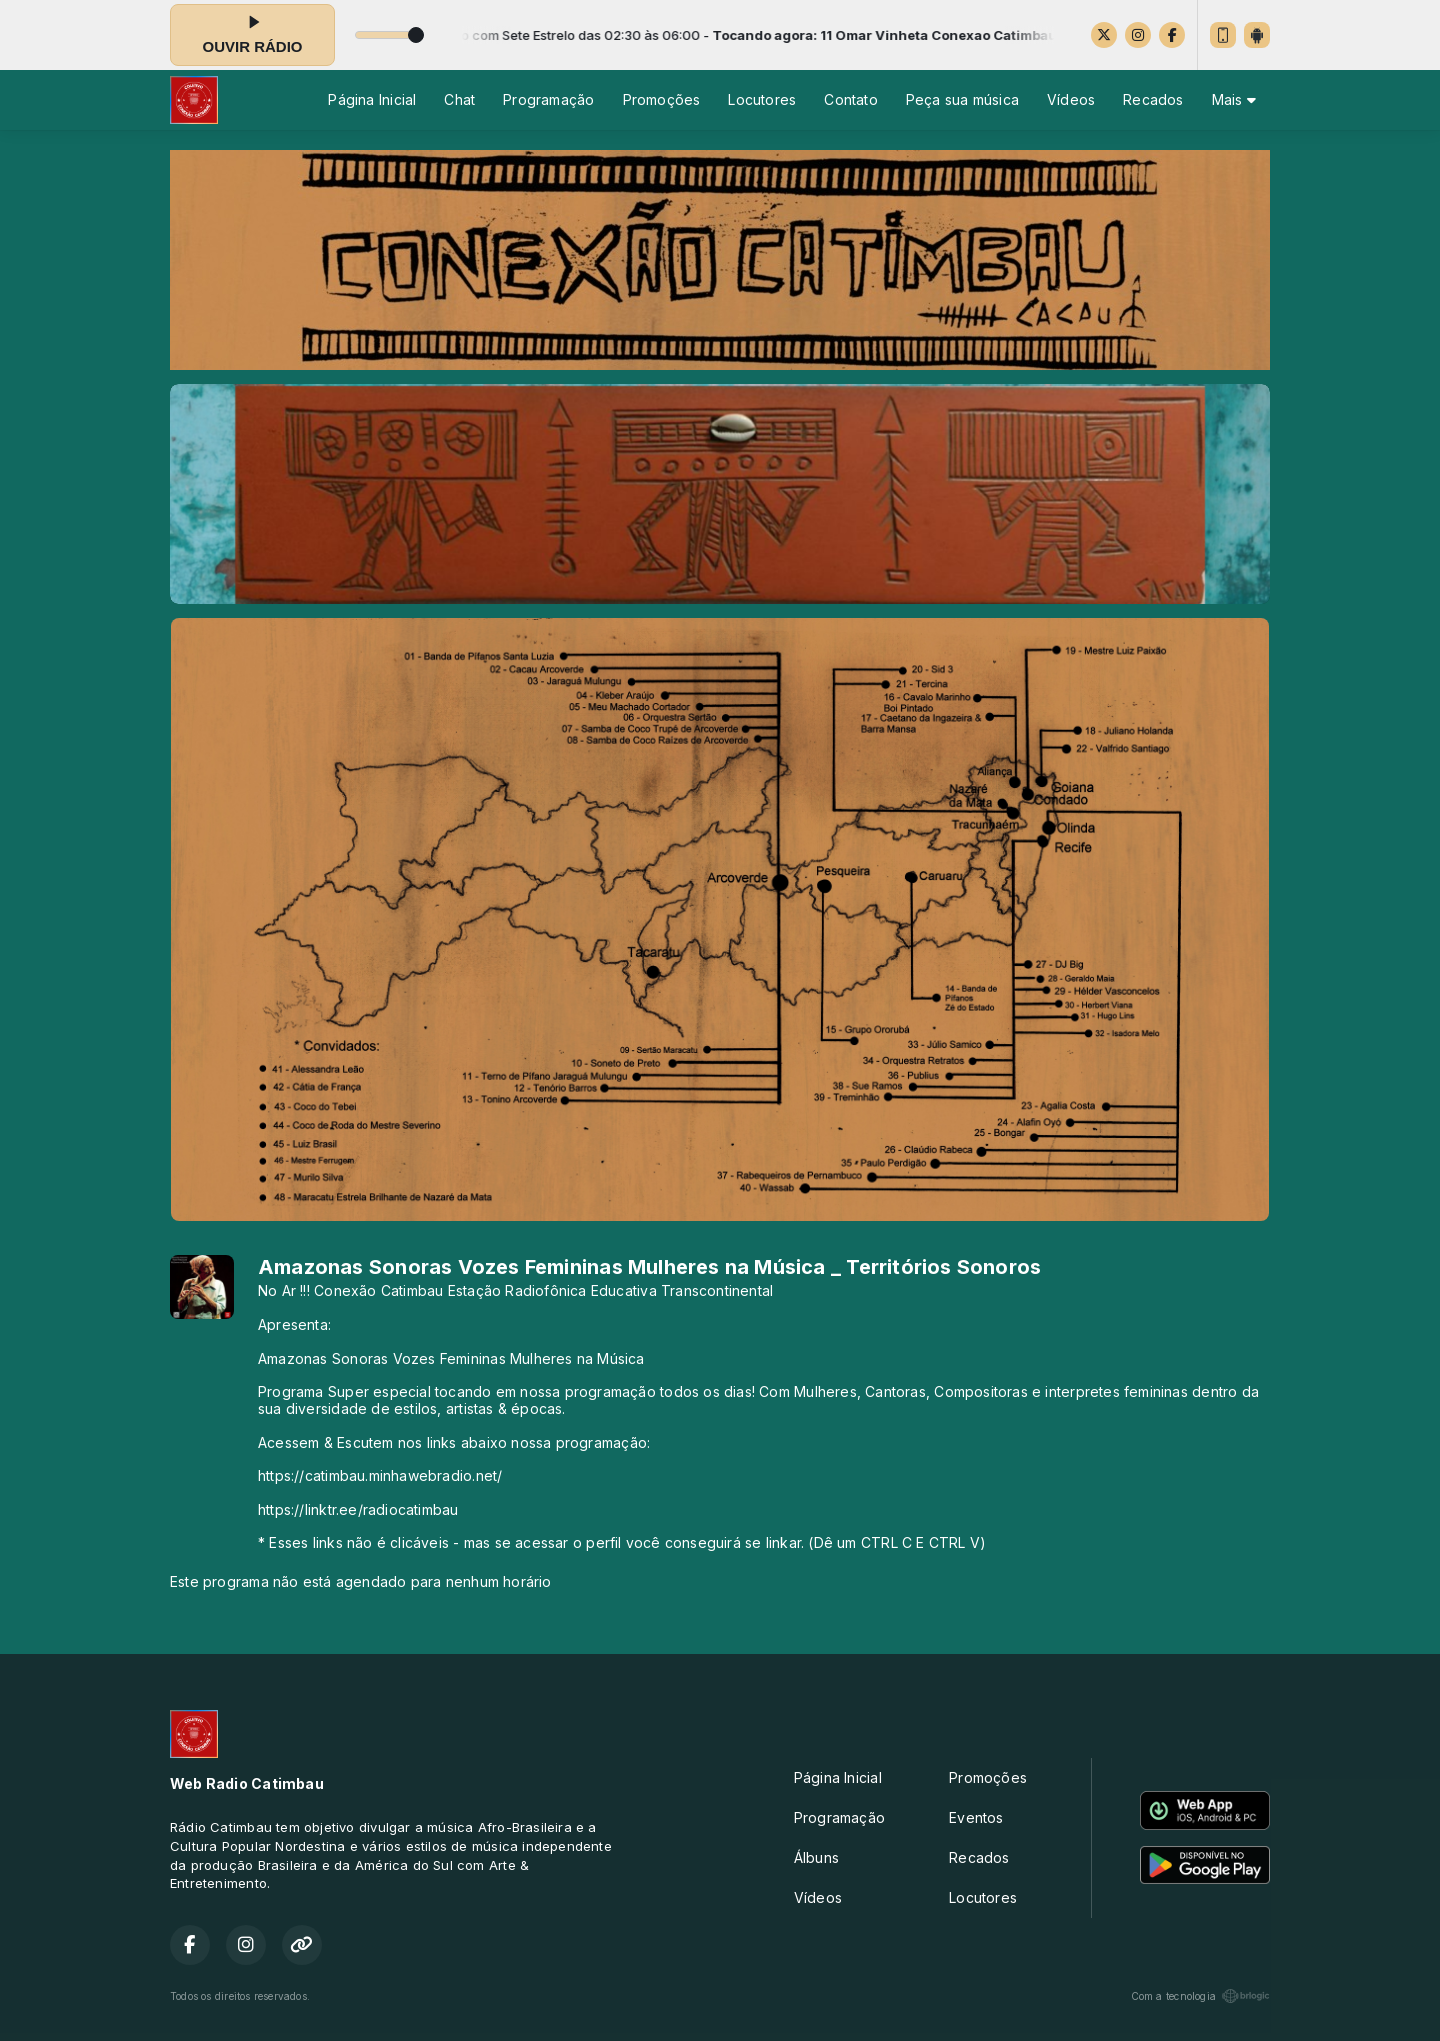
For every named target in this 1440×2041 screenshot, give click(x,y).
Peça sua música (962, 99)
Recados (1153, 99)
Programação (548, 99)
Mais (1234, 99)
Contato (850, 99)
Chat (459, 99)
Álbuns (816, 1857)
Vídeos (1071, 99)
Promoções (662, 99)
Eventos (976, 1817)
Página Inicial (372, 99)
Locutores (762, 99)
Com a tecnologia (1200, 1996)
